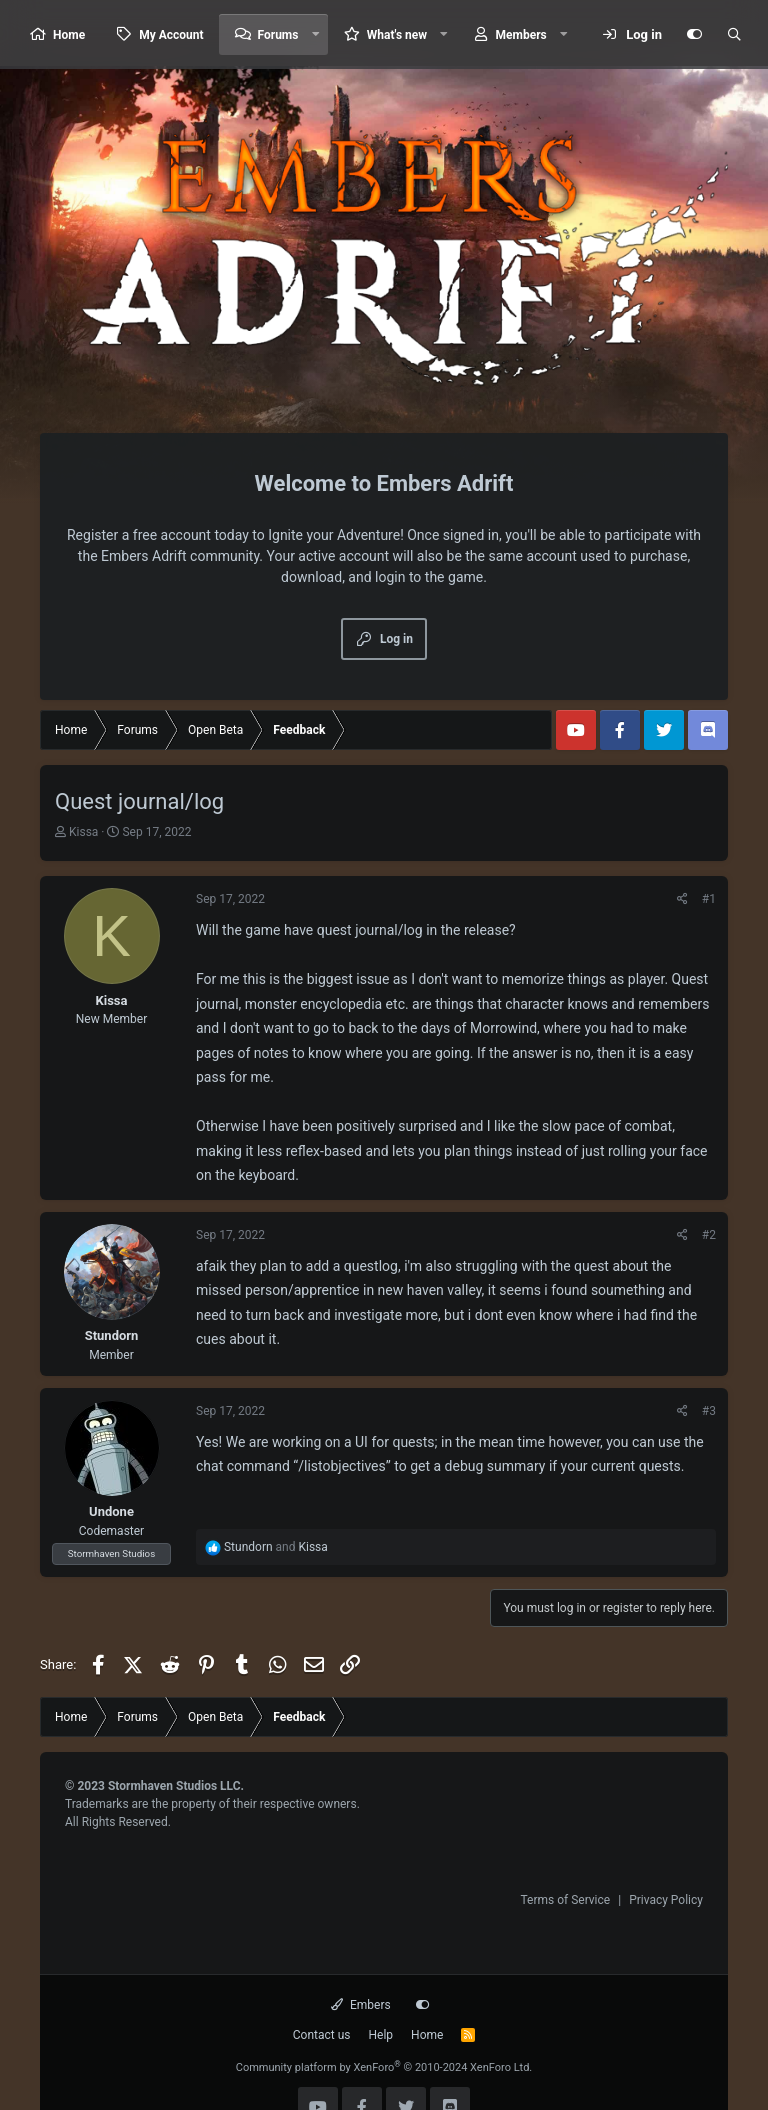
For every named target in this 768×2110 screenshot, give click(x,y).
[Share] (682, 899)
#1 (709, 899)
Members (521, 35)
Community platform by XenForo (384, 2067)
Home (69, 35)
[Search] (734, 35)
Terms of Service (565, 1900)
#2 (709, 1235)
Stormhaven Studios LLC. (176, 1786)
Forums (278, 35)
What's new (397, 35)
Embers (360, 2005)
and (276, 1547)
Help (381, 2035)
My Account (171, 35)
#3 (709, 1411)
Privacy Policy (666, 1900)
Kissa (83, 832)
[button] (315, 34)
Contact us (322, 2035)
